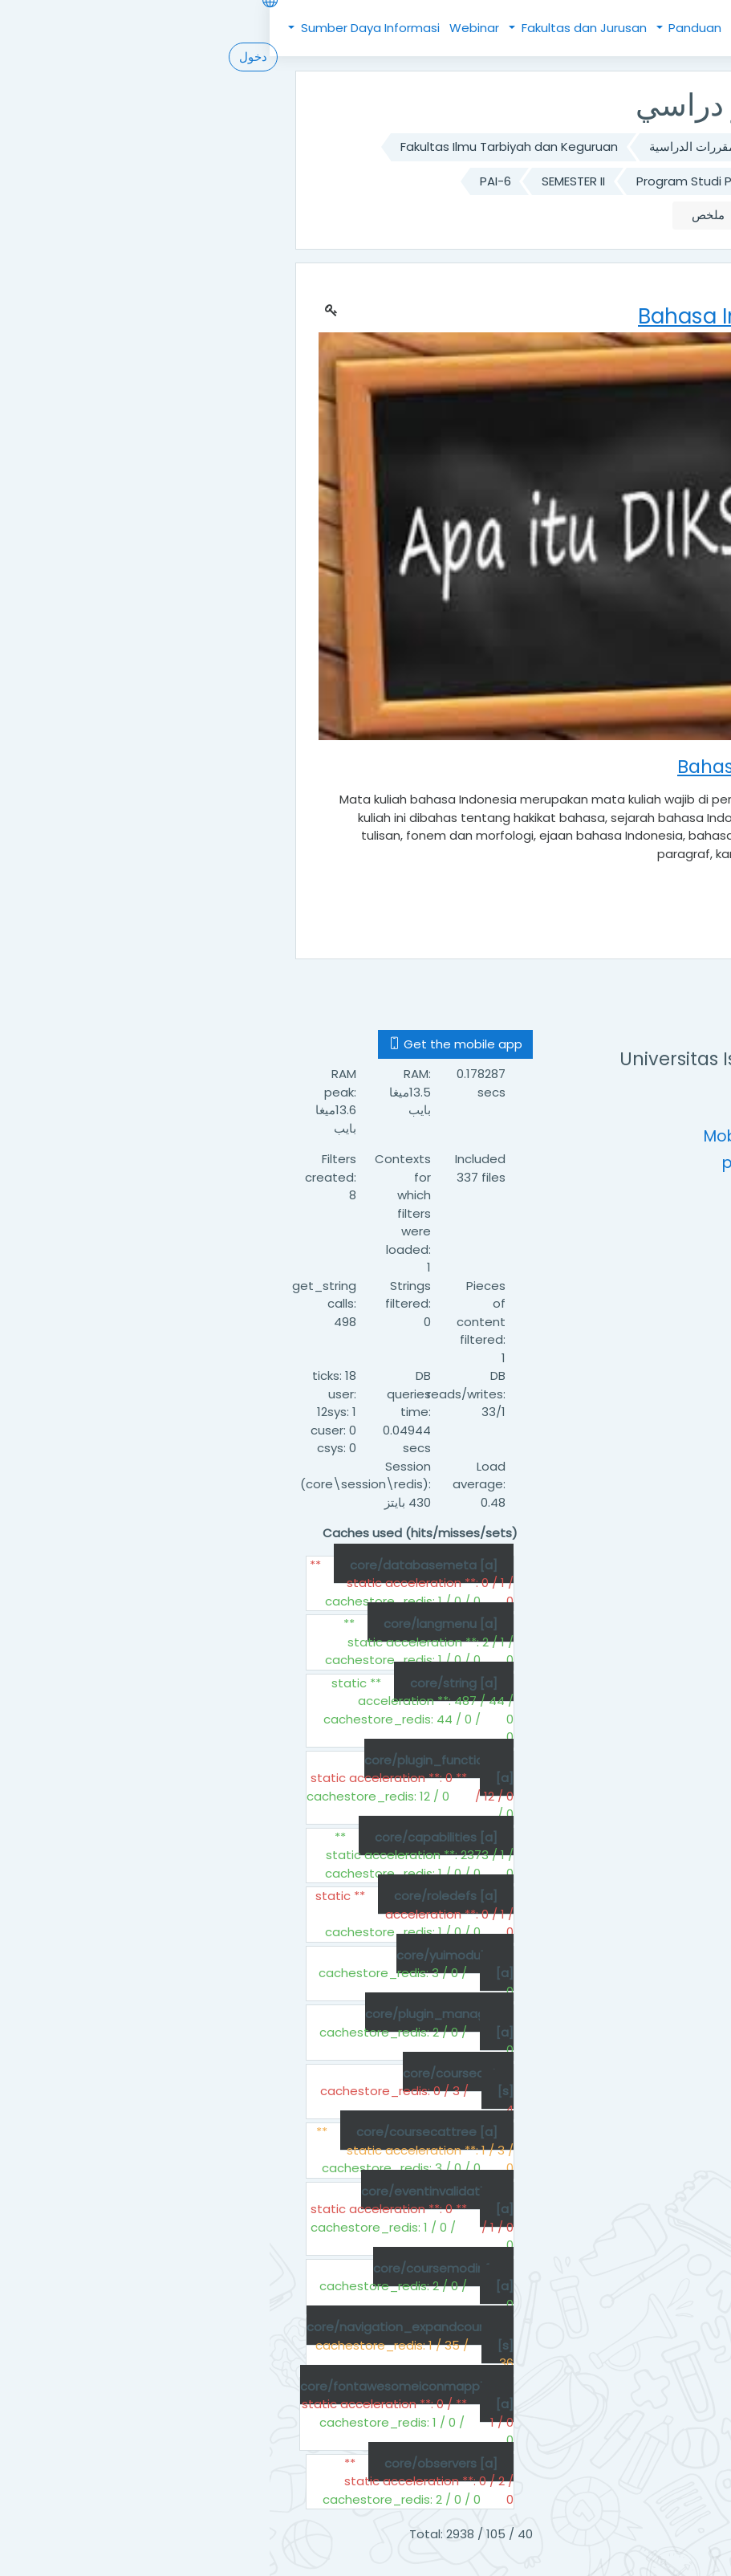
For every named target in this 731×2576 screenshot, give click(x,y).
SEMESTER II (303, 181)
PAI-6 (226, 181)
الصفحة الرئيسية (583, 146)
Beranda (566, 27)
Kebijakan (501, 27)
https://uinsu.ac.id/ (554, 1110)
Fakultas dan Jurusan (313, 27)
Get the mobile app (186, 1044)
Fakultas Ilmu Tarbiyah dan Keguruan (239, 146)
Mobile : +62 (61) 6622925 (530, 1136)
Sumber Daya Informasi (99, 27)
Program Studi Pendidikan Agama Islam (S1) (497, 181)
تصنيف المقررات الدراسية (445, 146)
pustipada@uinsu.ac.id (540, 1163)
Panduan (424, 27)
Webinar (204, 27)
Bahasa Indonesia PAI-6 (556, 214)
